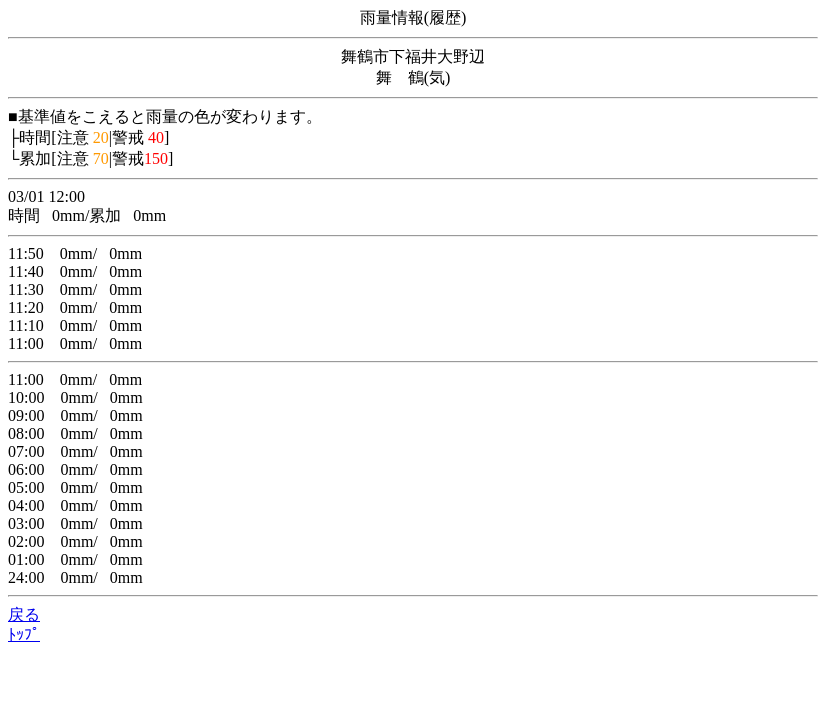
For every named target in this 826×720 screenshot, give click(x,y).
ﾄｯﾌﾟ (24, 634)
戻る (24, 614)
